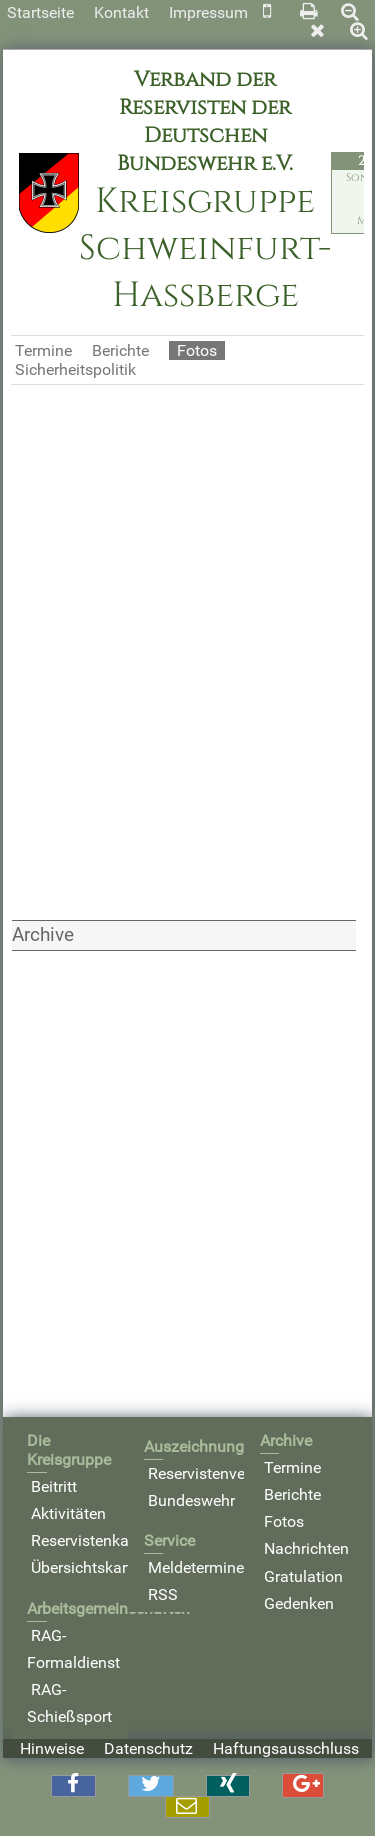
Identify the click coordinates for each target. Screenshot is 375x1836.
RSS (163, 1594)
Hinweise (52, 1748)
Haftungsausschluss (286, 1748)
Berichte (120, 350)
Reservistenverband (217, 1473)
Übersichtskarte (85, 1567)
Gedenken (299, 1603)
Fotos (284, 1521)
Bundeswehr (191, 1500)
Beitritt (54, 1486)
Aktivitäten (68, 1513)
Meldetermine (196, 1567)
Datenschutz (148, 1748)
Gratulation (303, 1576)
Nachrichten (306, 1548)
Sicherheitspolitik (75, 369)
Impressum (208, 12)
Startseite (40, 12)
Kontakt (121, 12)
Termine (43, 350)
